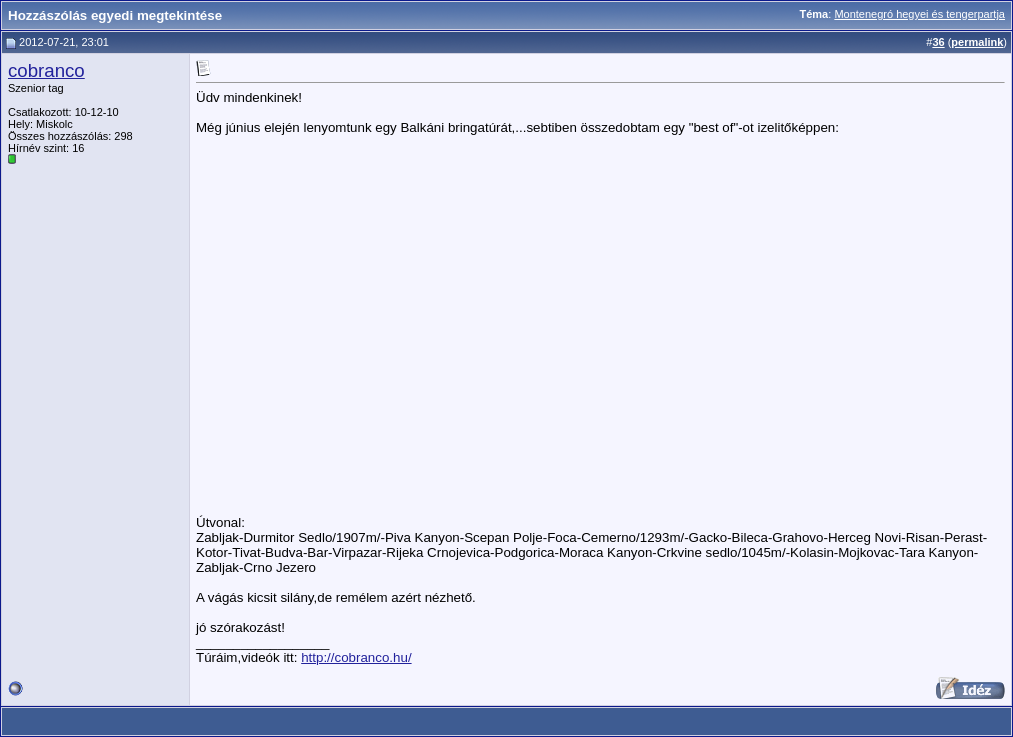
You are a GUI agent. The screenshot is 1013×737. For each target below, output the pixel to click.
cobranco (46, 70)
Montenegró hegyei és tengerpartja (919, 14)
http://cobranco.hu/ (356, 657)
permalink (977, 42)
